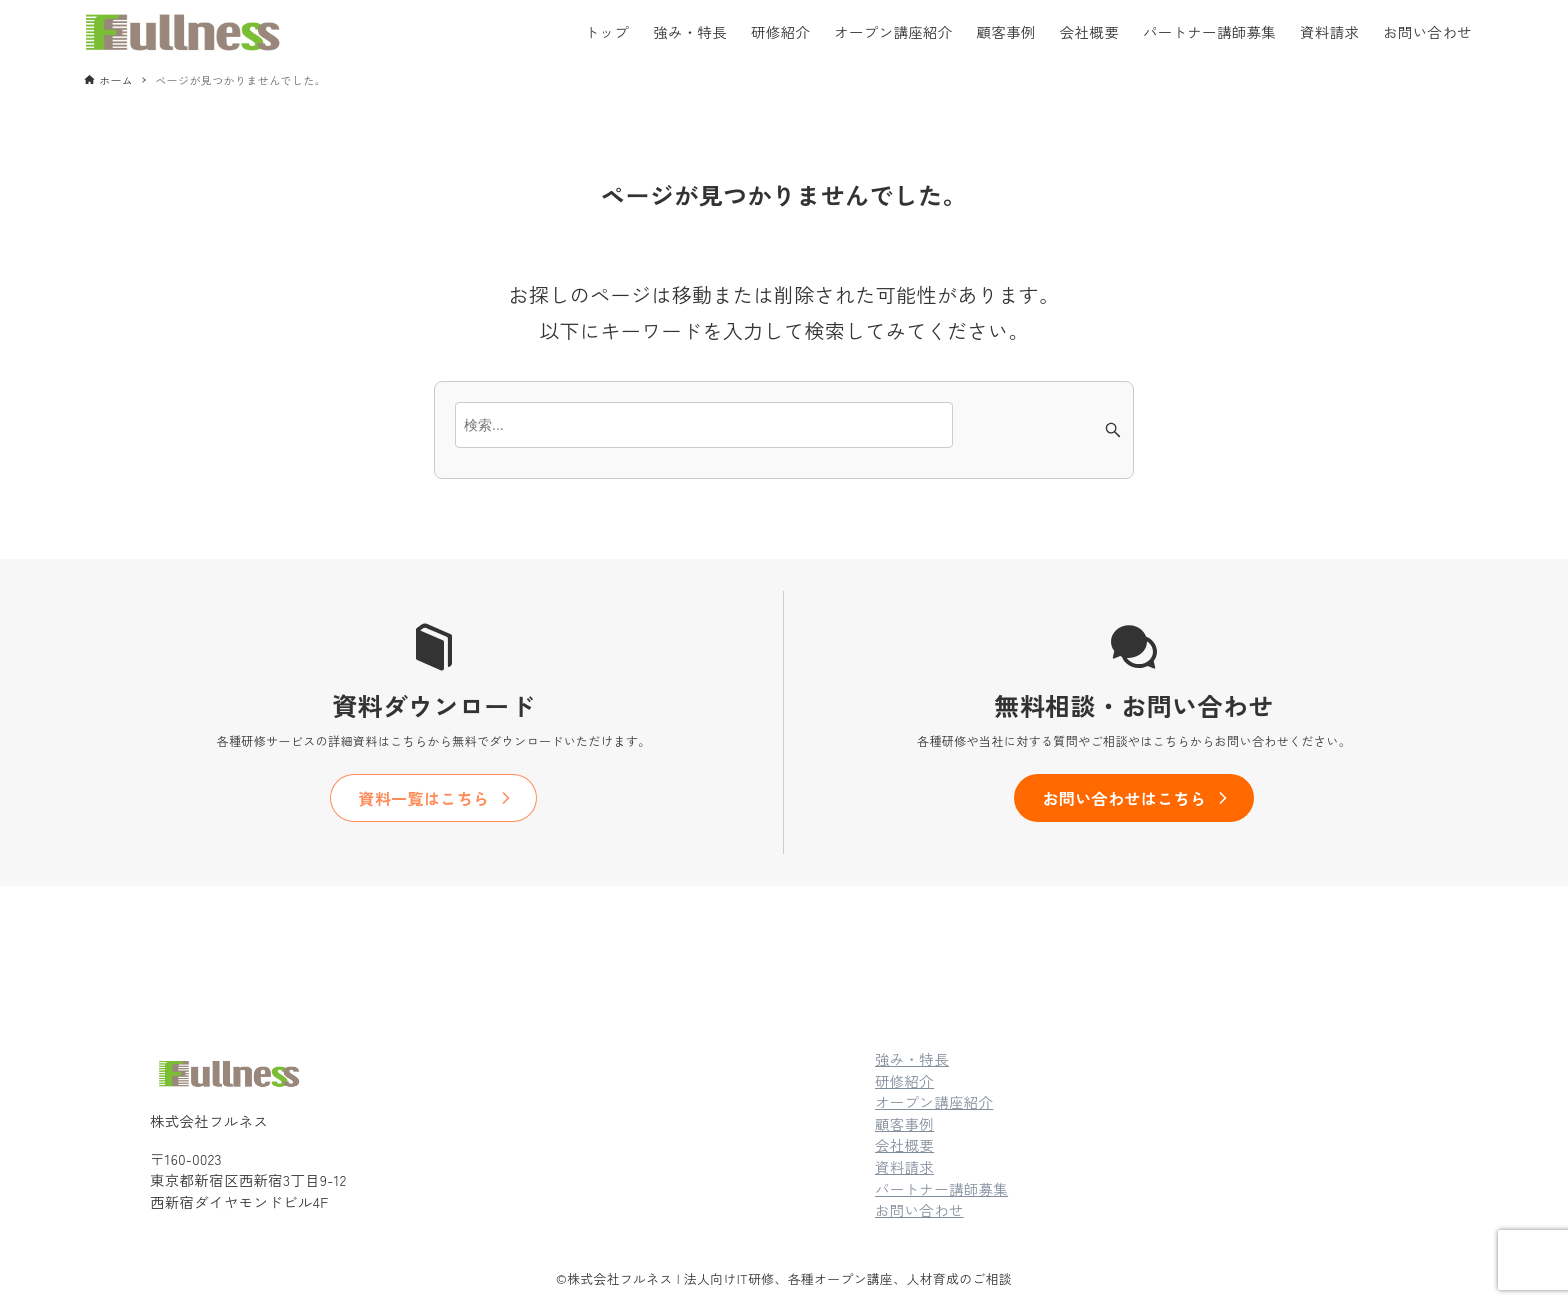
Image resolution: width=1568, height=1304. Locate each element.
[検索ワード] (704, 425)
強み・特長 (912, 1058)
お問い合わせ (919, 1209)
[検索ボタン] (1113, 430)
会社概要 (904, 1144)
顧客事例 (904, 1123)
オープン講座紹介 (934, 1101)
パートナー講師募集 (941, 1188)
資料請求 (904, 1166)
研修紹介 (904, 1080)
